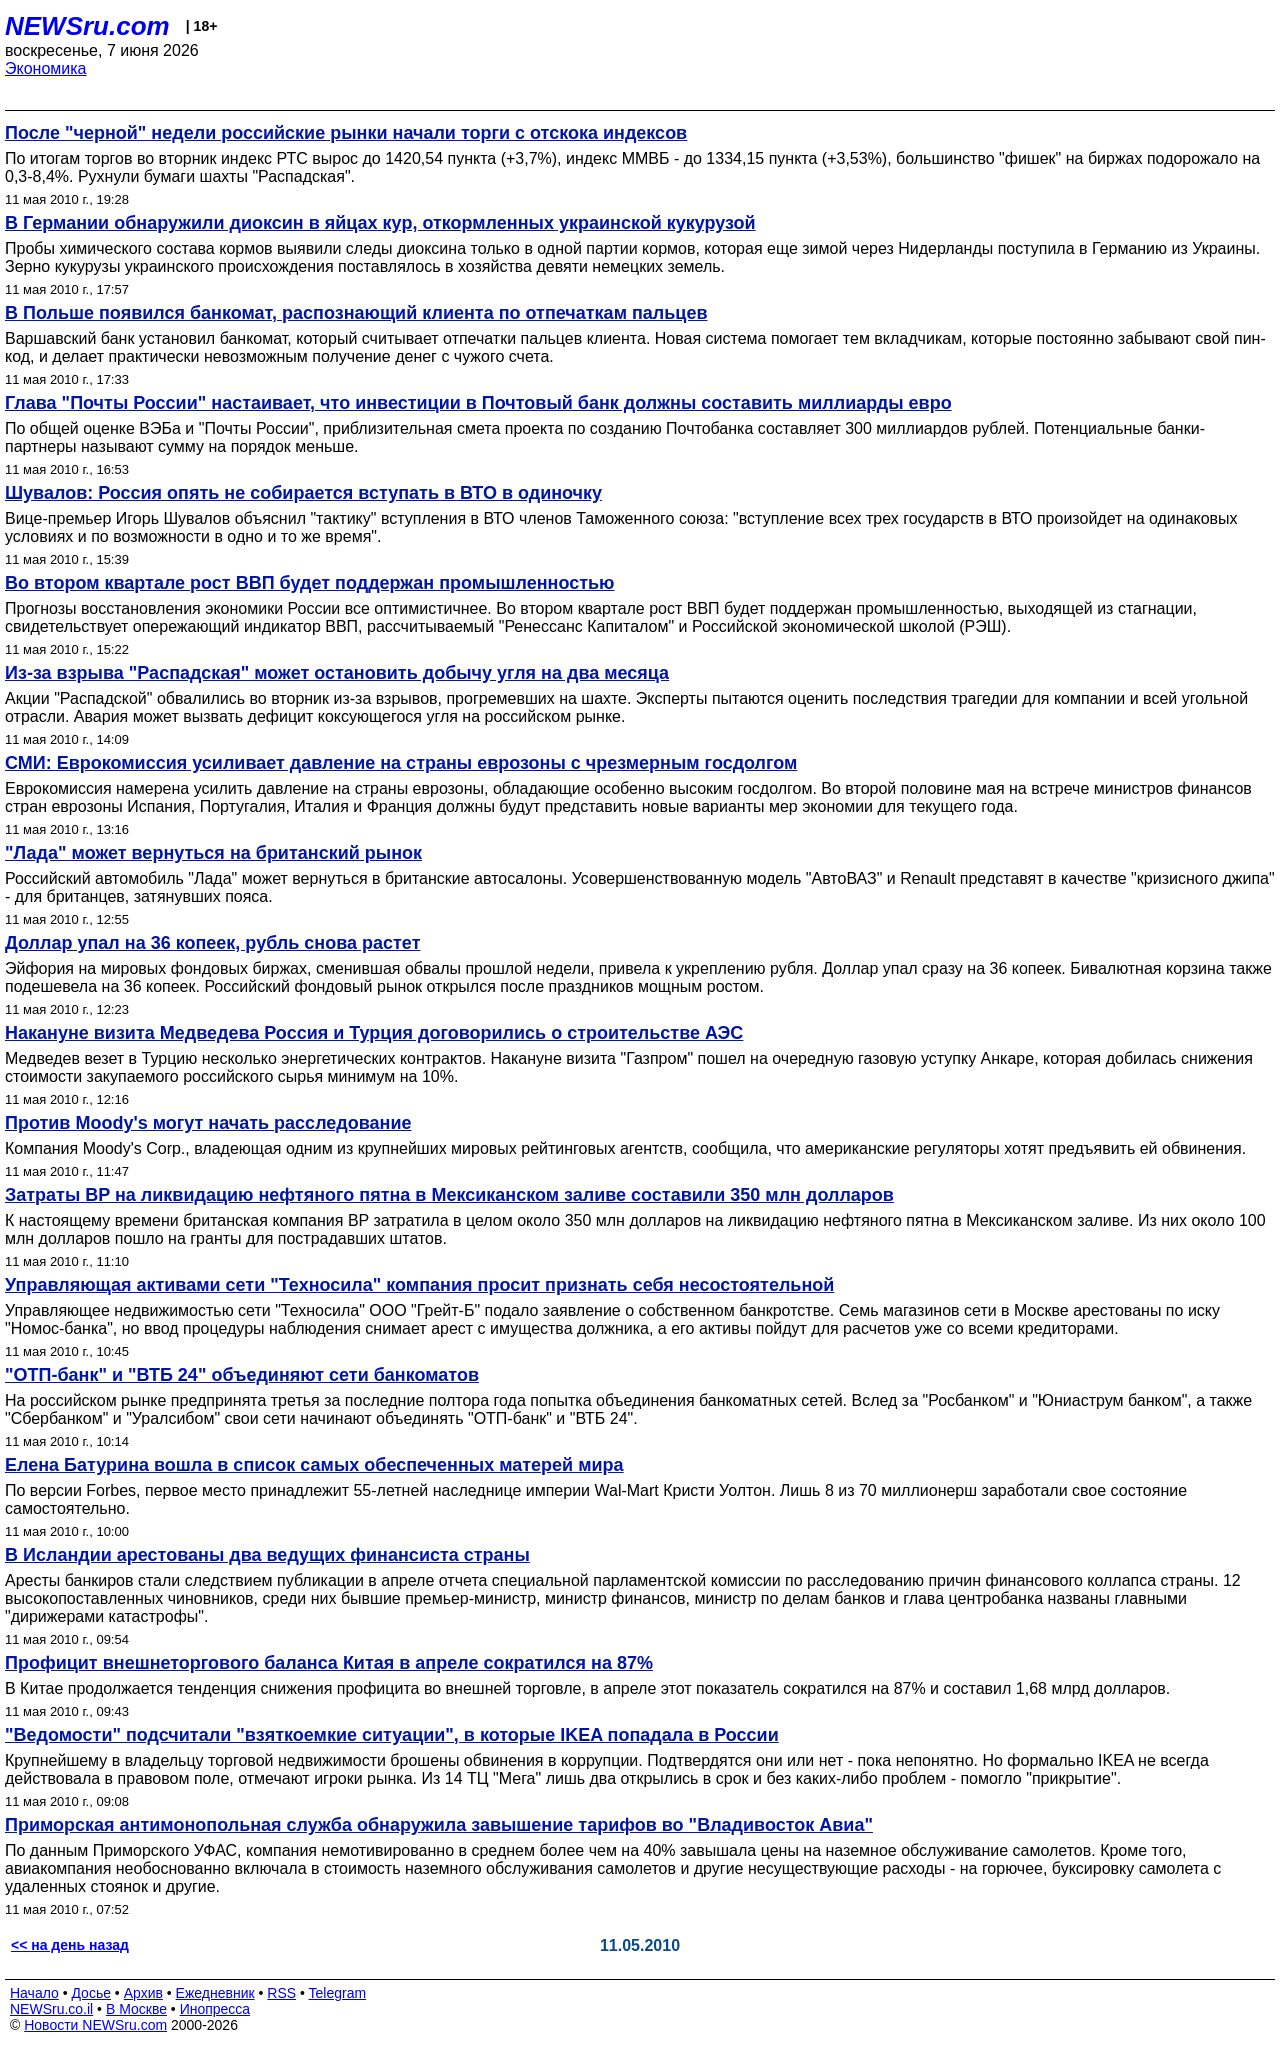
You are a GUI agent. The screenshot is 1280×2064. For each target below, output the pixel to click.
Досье (91, 1993)
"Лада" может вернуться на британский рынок (213, 853)
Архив (143, 1993)
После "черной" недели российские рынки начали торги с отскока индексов (346, 133)
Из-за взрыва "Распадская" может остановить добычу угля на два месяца (337, 673)
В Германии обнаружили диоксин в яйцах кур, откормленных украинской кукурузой (380, 223)
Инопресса (215, 2009)
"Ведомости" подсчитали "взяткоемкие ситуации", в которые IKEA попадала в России (392, 1735)
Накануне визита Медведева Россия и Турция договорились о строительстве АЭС (374, 1033)
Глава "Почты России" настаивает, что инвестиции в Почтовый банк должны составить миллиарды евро (478, 403)
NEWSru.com (87, 26)
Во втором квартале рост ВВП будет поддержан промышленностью (310, 583)
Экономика (46, 68)
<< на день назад (70, 1945)
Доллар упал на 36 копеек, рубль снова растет (212, 943)
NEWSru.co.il (51, 2009)
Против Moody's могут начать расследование (208, 1123)
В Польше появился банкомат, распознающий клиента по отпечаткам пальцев (356, 313)
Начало (34, 1993)
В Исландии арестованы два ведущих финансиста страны (267, 1555)
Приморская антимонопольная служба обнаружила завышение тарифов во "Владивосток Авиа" (439, 1825)
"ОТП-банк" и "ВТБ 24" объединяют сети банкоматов (242, 1375)
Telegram (338, 1993)
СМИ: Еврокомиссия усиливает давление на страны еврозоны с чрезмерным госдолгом (401, 763)
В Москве (136, 2009)
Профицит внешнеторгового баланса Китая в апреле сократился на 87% (329, 1663)
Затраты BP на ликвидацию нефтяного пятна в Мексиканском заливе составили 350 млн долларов (449, 1195)
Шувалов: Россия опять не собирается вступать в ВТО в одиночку (303, 493)
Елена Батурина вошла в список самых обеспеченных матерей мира (314, 1465)
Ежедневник (215, 1993)
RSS (281, 1993)
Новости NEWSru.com (95, 2025)
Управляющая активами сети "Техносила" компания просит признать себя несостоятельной (419, 1285)
